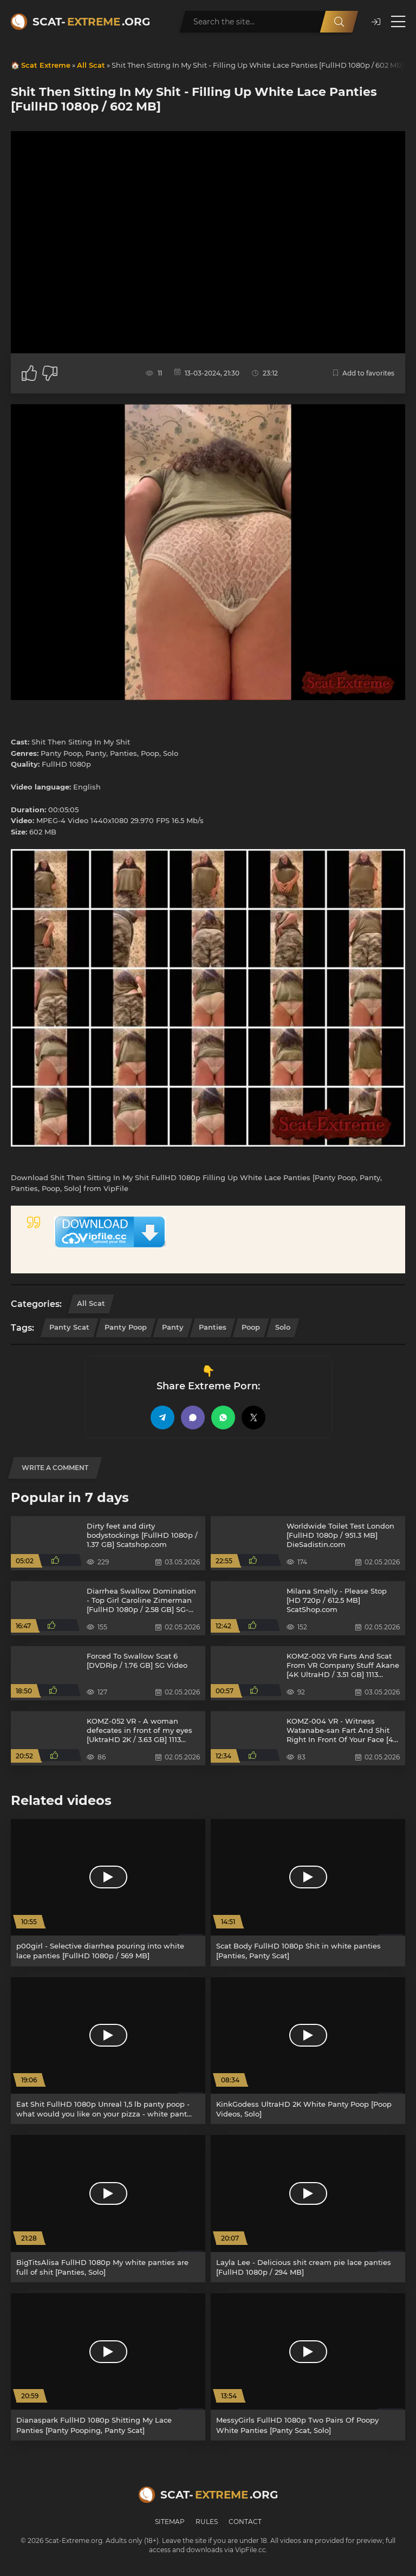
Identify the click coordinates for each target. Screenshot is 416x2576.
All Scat (91, 65)
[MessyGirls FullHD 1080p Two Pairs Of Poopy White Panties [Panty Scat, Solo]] (308, 2367)
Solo (282, 1327)
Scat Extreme (45, 65)
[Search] (339, 22)
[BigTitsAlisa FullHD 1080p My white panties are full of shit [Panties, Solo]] (108, 2208)
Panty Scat (69, 1327)
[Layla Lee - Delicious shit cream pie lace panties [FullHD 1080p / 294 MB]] (308, 2208)
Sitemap (170, 2521)
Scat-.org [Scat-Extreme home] (91, 21)
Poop (251, 1327)
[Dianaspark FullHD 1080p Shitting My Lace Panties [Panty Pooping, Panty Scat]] (108, 2367)
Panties (212, 1327)
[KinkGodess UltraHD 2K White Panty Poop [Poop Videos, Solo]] (308, 2051)
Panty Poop (126, 1327)
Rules (207, 2521)
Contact (245, 2521)
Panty (173, 1327)
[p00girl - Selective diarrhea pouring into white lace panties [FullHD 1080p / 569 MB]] (108, 1892)
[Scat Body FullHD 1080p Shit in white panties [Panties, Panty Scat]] (308, 1892)
